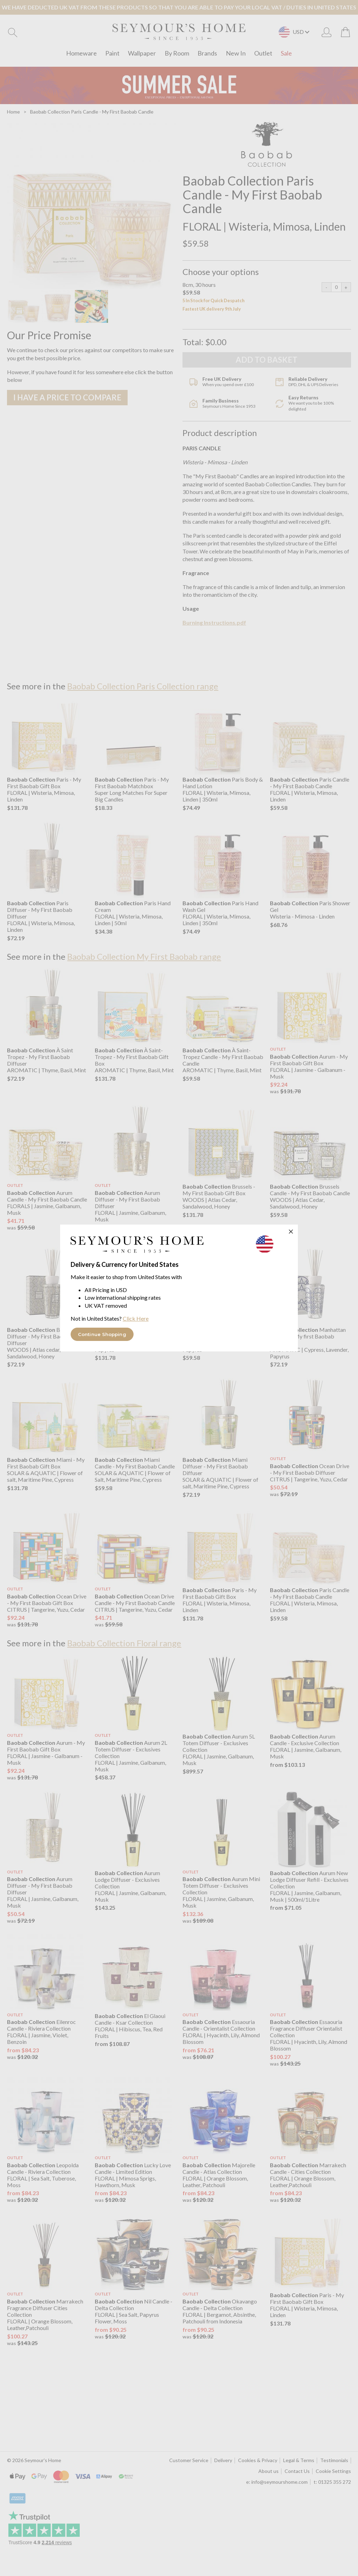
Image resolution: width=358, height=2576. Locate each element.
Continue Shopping (102, 1334)
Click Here (136, 1318)
